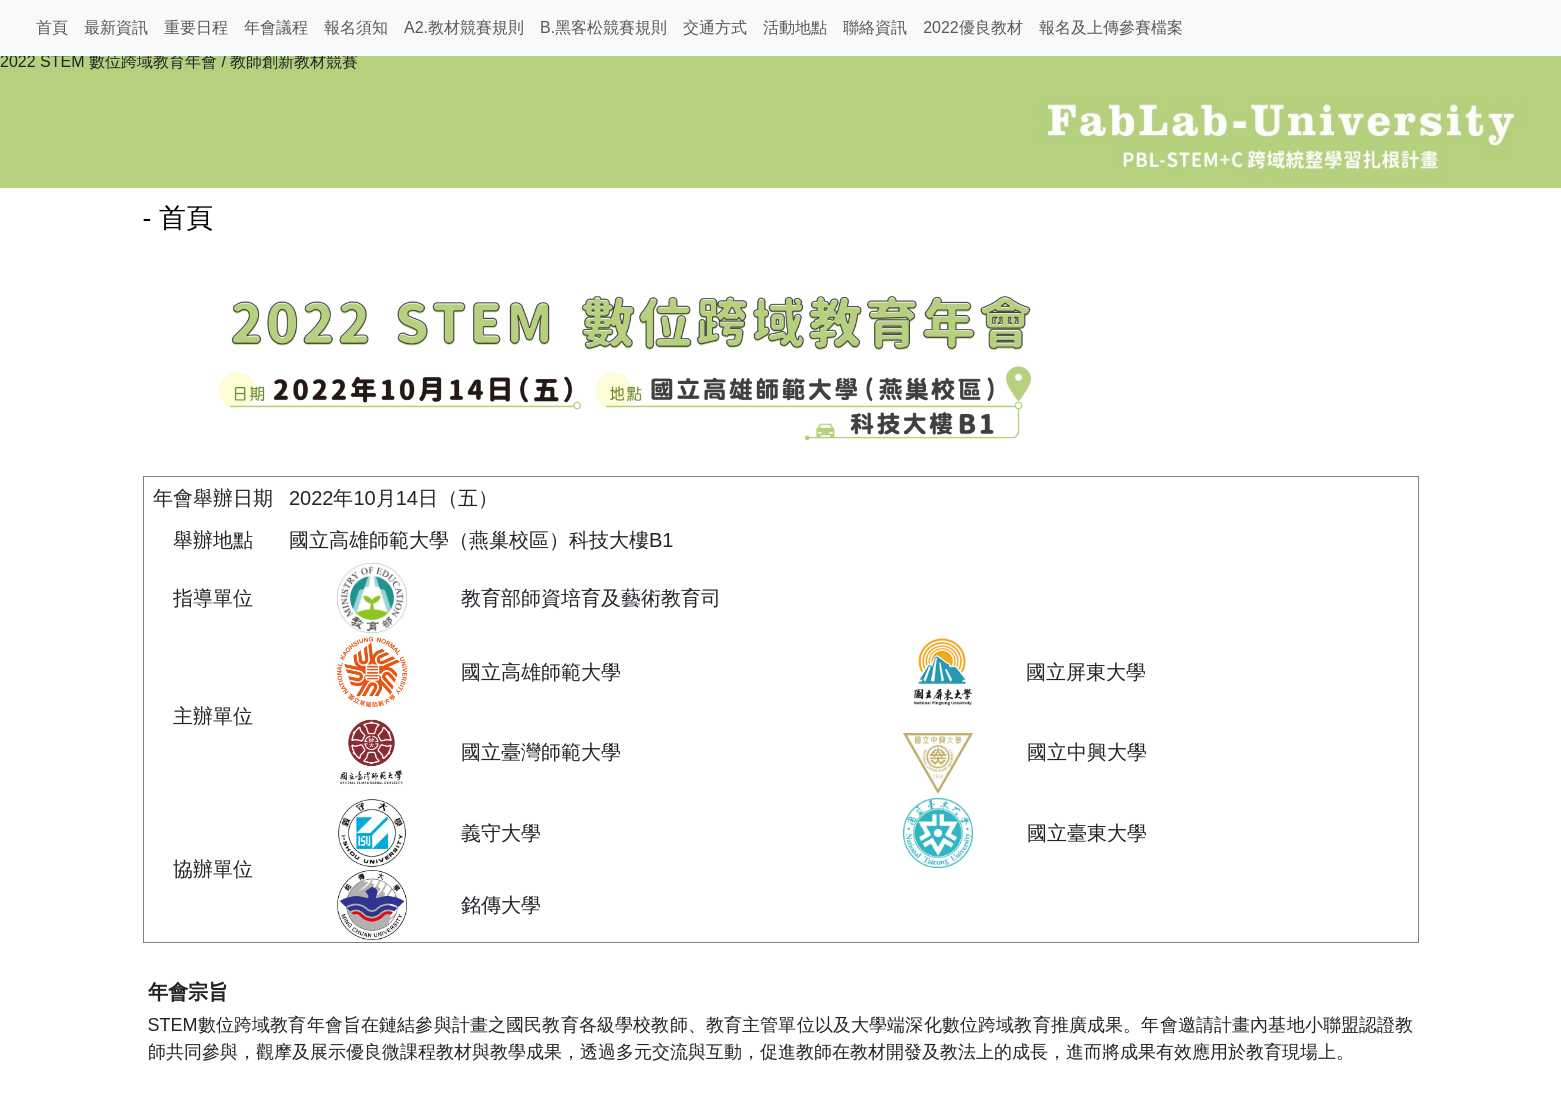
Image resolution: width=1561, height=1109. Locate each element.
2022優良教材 (973, 27)
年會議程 (276, 27)
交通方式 (715, 27)
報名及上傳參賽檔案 (1111, 27)
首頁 (52, 27)
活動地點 (795, 27)
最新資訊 (116, 27)
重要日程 (196, 27)
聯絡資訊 (875, 27)
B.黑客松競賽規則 (603, 27)
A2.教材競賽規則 (464, 27)
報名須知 (356, 27)
